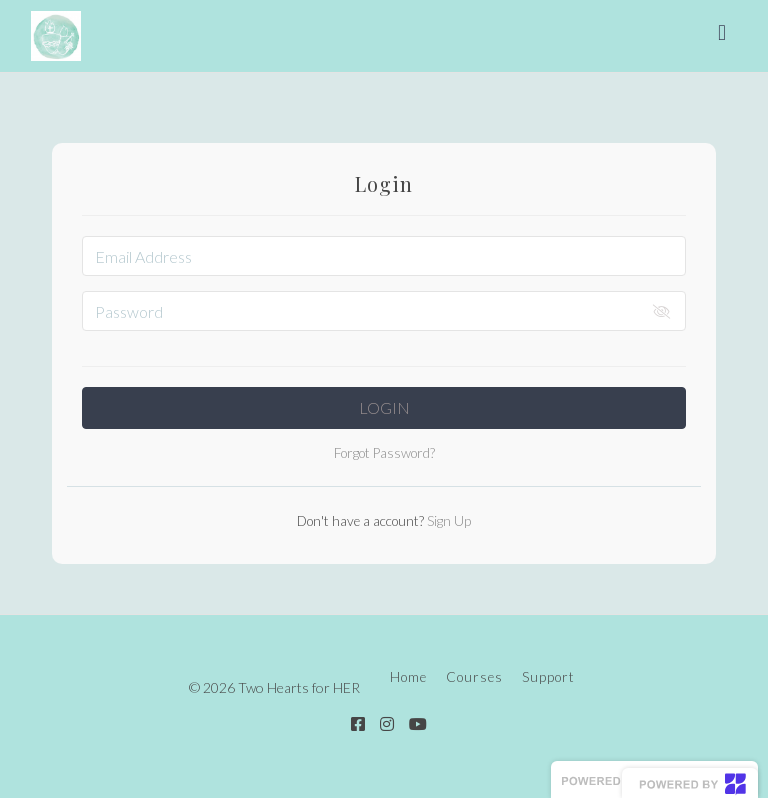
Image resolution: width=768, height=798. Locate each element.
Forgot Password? (384, 453)
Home (408, 677)
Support (548, 677)
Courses (474, 677)
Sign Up (447, 521)
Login (384, 407)
